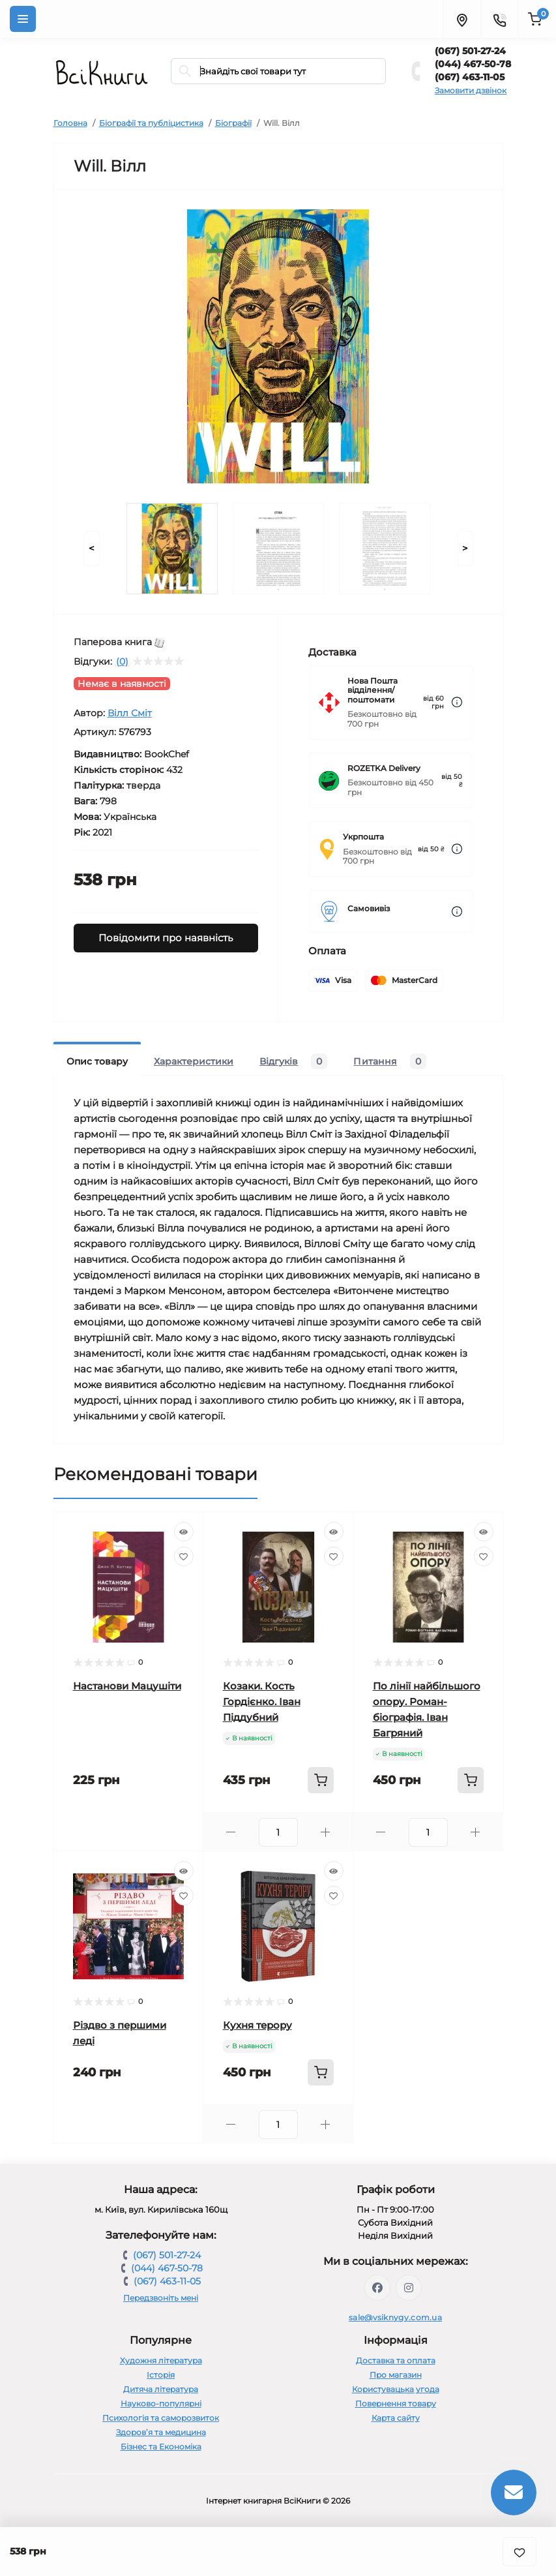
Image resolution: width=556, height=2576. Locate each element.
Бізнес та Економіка (161, 2446)
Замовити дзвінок (470, 90)
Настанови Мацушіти (127, 1686)
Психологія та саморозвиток (160, 2418)
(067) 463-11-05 (470, 77)
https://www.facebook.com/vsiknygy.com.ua (377, 2287)
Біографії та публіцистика (151, 123)
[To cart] (321, 1780)
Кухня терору (257, 2025)
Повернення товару (395, 2403)
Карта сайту (396, 2418)
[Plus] (325, 1832)
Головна (70, 123)
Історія (161, 2375)
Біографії (233, 123)
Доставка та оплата (395, 2360)
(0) (122, 661)
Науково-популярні (161, 2403)
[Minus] (231, 1832)
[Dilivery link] (457, 702)
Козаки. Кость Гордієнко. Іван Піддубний (261, 1701)
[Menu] (23, 19)
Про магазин (396, 2375)
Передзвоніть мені (160, 2298)
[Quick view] (184, 1531)
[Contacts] (499, 19)
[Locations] (461, 19)
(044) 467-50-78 (473, 64)
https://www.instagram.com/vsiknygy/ (408, 2287)
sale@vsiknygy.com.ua (395, 2317)
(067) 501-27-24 (470, 51)
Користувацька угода (395, 2389)
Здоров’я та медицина (161, 2432)
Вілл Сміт (130, 713)
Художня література (161, 2360)
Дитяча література (160, 2389)
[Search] (185, 71)
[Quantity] (278, 1832)
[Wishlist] (184, 1556)
